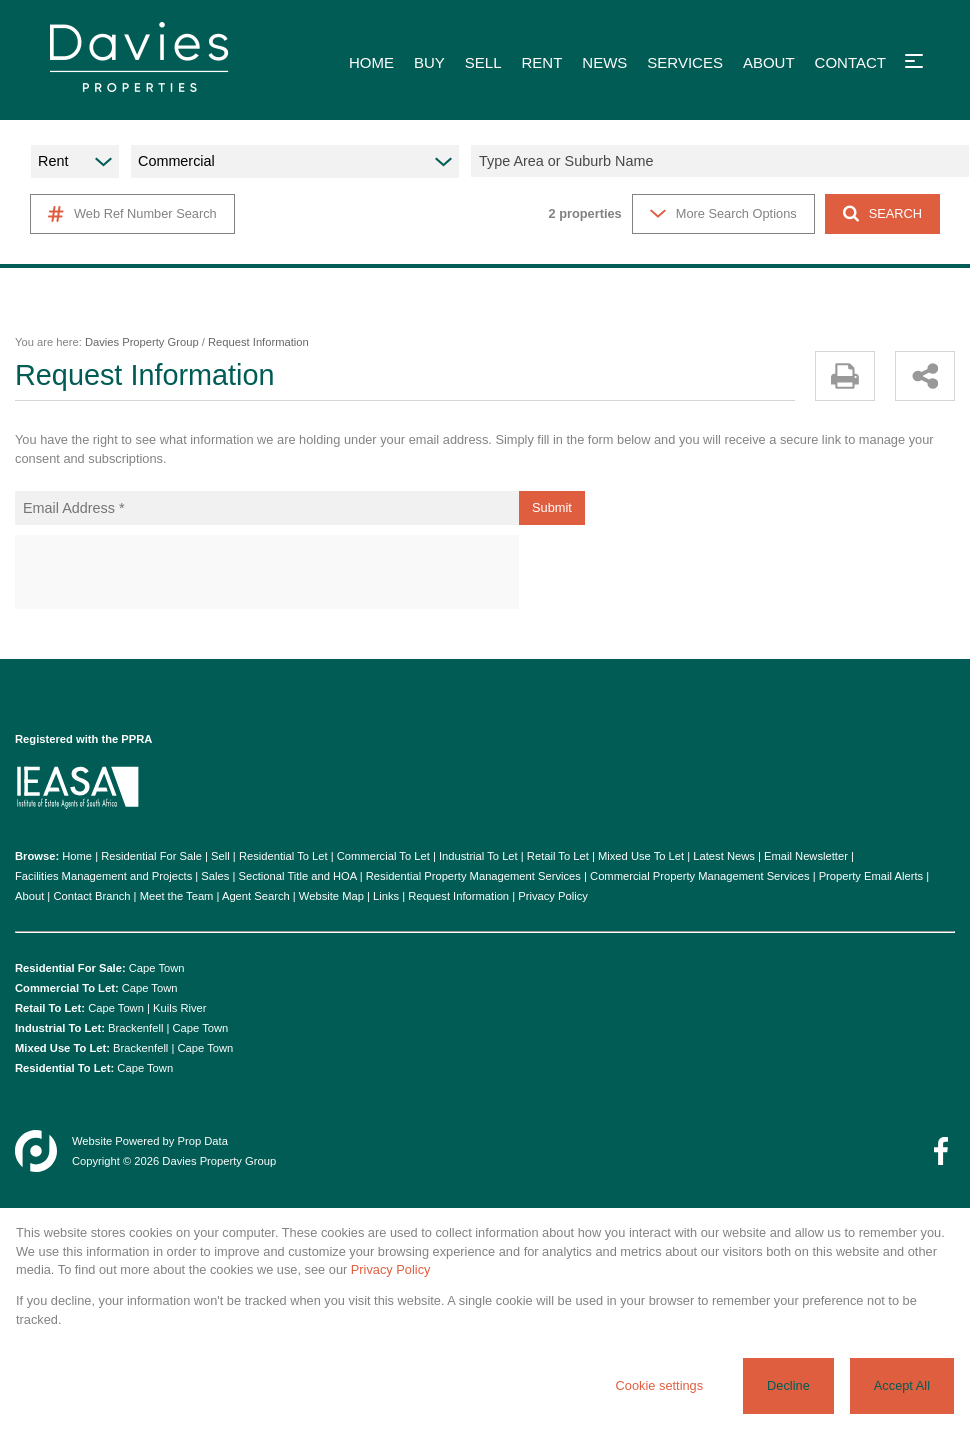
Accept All (902, 1385)
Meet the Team (177, 896)
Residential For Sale (151, 856)
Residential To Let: (64, 1068)
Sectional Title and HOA (297, 876)
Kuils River (179, 1008)
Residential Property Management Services (473, 876)
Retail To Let (558, 856)
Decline (788, 1385)
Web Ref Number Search (132, 214)
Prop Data (203, 1141)
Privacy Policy (553, 896)
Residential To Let (283, 856)
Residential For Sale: (70, 968)
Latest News (724, 856)
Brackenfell (135, 1028)
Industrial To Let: (60, 1028)
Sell (220, 856)
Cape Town (157, 968)
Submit (552, 507)
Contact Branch (91, 896)
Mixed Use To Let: (62, 1048)
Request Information (458, 896)
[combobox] (723, 161)
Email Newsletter (806, 856)
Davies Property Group (142, 342)
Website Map (331, 896)
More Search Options (723, 213)
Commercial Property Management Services (699, 876)
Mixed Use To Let (641, 856)
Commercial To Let (383, 856)
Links (386, 896)
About (29, 896)
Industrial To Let (478, 856)
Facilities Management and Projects (103, 876)
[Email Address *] (267, 508)
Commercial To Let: (67, 988)
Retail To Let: (50, 1008)
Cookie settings (660, 1385)
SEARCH (882, 213)
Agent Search (256, 896)
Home (77, 856)
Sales (215, 876)
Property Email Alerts (871, 876)
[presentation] (266, 573)
